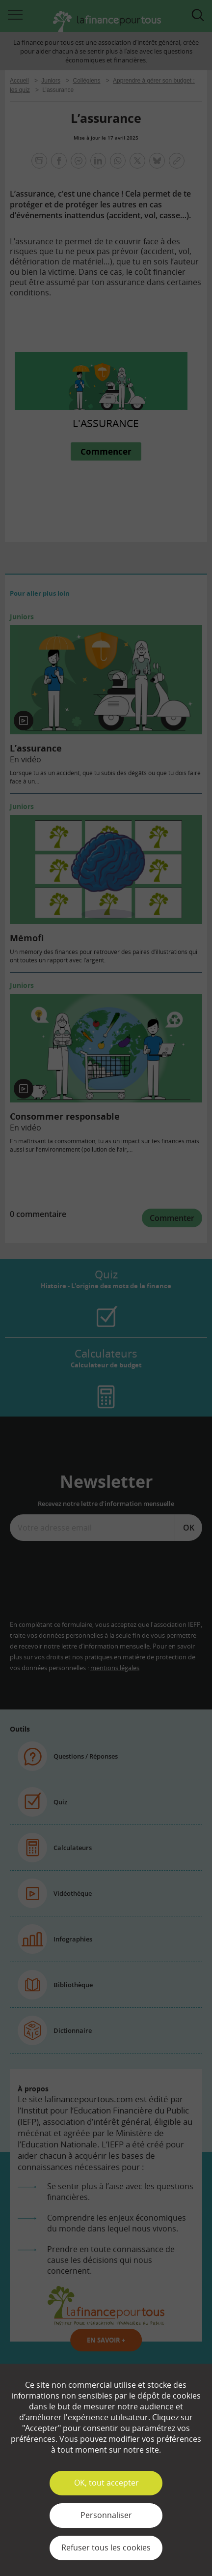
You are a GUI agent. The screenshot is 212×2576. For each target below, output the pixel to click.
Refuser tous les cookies (106, 2547)
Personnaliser (106, 2515)
